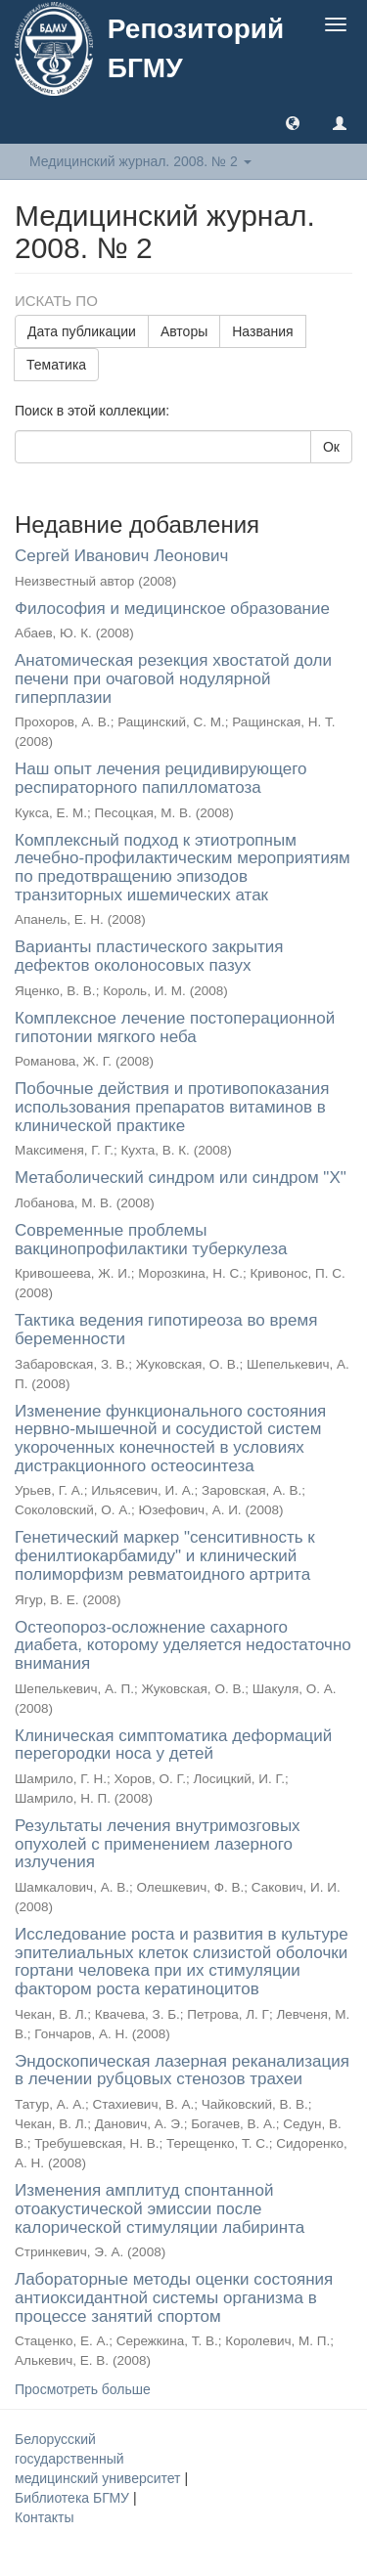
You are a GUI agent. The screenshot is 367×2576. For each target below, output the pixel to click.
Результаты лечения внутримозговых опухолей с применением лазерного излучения (157, 1843)
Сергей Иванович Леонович (121, 555)
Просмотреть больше (83, 2389)
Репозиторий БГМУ (196, 48)
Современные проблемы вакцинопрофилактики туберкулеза (151, 1239)
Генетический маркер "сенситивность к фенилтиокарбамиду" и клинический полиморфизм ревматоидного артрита (165, 1555)
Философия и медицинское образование (172, 608)
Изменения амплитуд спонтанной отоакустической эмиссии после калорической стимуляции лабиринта (159, 2208)
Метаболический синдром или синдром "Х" (180, 1177)
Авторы (184, 331)
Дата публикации (81, 331)
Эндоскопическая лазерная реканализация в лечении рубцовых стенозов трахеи (182, 2070)
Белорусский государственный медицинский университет (99, 2458)
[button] (292, 122)
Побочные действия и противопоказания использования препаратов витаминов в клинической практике (172, 1106)
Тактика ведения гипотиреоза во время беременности (166, 1329)
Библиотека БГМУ (74, 2498)
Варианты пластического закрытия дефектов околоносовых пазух (149, 956)
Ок (331, 447)
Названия (262, 331)
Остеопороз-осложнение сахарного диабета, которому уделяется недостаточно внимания (183, 1645)
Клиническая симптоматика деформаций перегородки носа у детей (173, 1745)
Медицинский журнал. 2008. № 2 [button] (140, 161)
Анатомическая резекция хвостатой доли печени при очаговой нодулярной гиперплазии (173, 678)
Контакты (44, 2517)
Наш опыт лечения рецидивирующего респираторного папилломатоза (161, 778)
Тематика (56, 364)
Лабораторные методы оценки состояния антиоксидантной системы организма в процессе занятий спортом (174, 2297)
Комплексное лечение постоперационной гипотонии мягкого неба (175, 1027)
